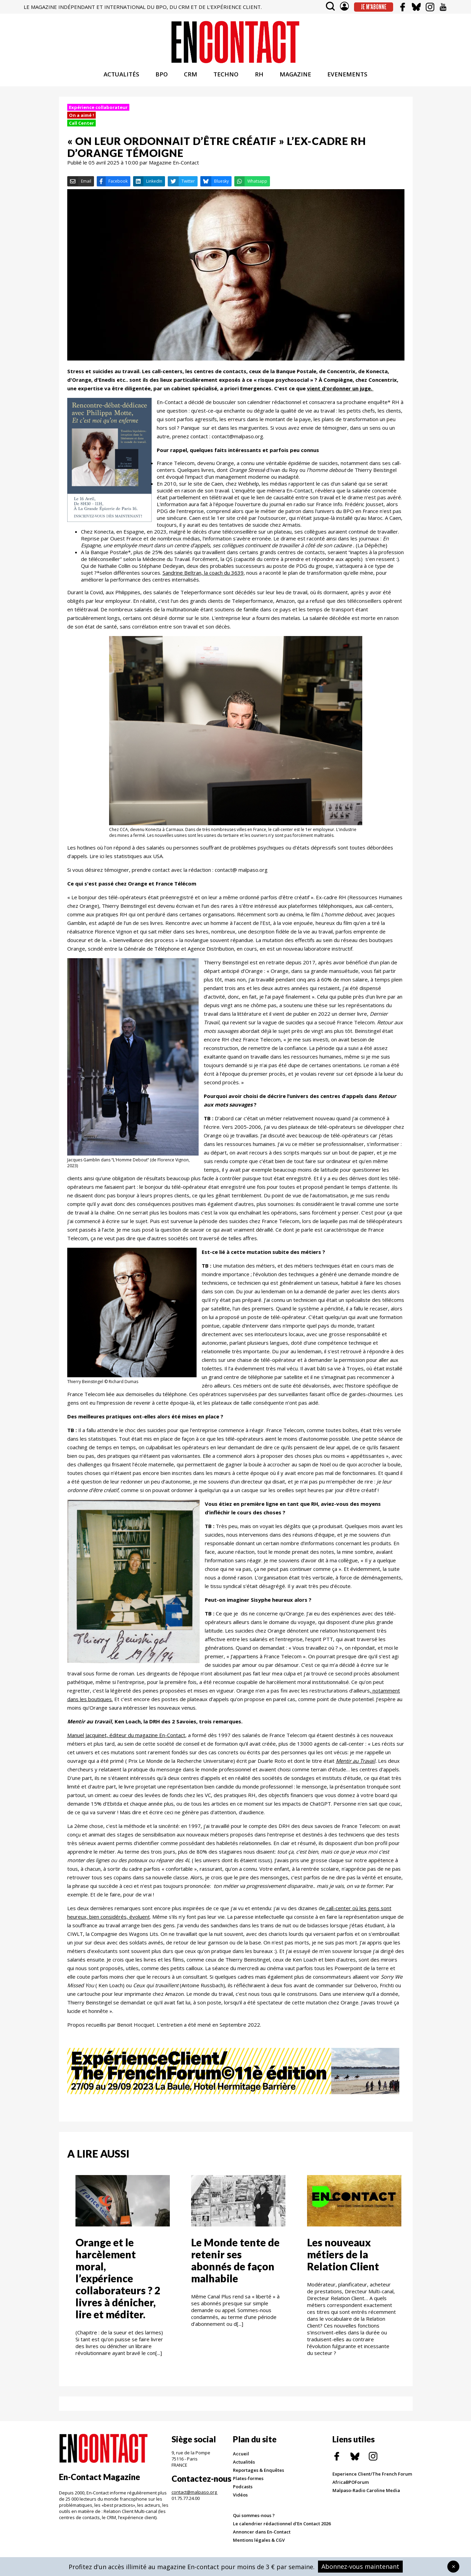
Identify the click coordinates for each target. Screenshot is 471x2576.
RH (259, 78)
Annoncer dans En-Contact (262, 2535)
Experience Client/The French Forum (372, 2477)
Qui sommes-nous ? (254, 2519)
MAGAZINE (295, 78)
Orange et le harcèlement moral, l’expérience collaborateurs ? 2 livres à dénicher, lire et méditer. (117, 2281)
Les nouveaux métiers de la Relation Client (343, 2257)
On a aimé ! (81, 118)
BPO (161, 78)
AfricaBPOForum (350, 2485)
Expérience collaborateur (98, 110)
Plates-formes (248, 2482)
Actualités (244, 2465)
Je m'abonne (374, 7)
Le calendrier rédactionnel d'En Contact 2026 (282, 2527)
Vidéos (240, 2498)
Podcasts (242, 2490)
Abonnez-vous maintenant (360, 2566)
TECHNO (225, 78)
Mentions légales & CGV (259, 2543)
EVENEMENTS (347, 78)
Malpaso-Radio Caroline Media (366, 2494)
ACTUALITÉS (121, 78)
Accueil (241, 2457)
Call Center (81, 126)
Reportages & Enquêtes (258, 2473)
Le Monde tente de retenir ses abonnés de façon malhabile (235, 2263)
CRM (190, 78)
